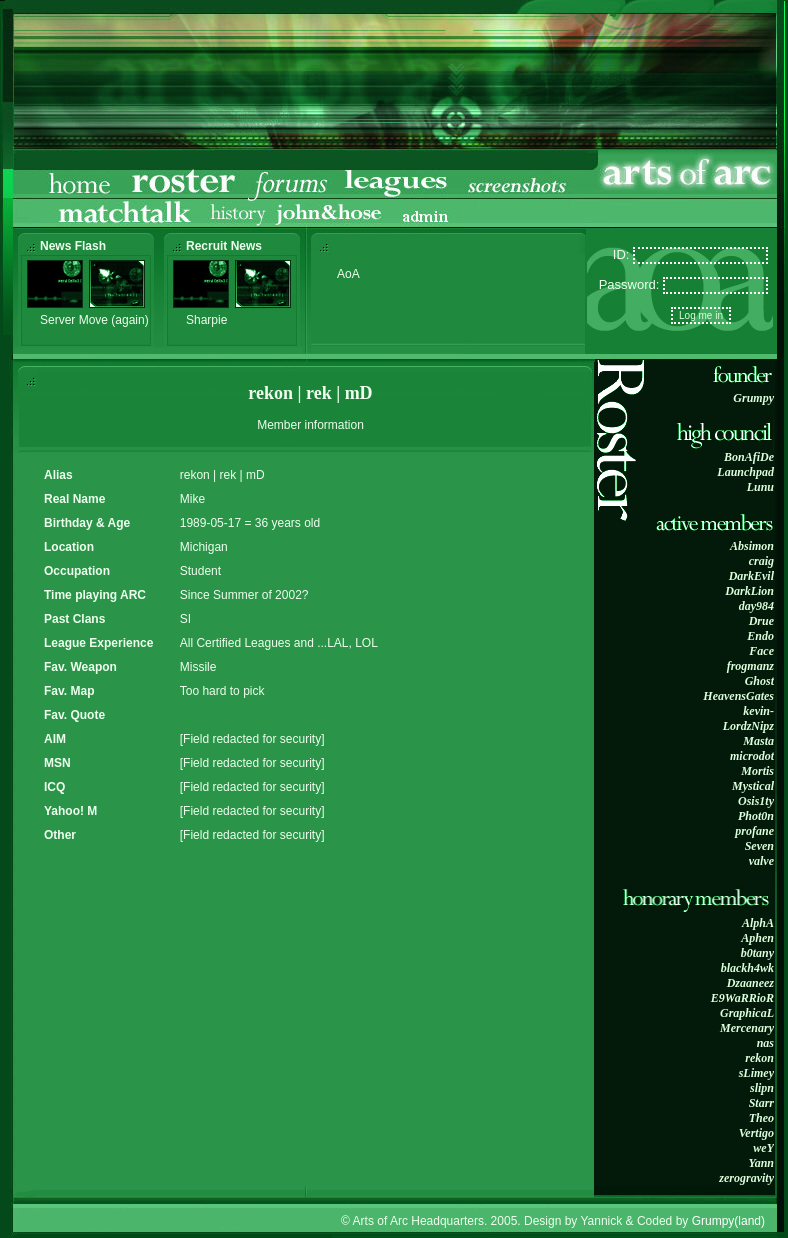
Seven (759, 846)
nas (765, 1043)
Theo (761, 1118)
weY (763, 1148)
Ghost (759, 681)
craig (761, 561)
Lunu (760, 487)
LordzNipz (748, 726)
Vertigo (756, 1133)
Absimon (752, 546)
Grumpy (753, 398)
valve (761, 861)
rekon (759, 1058)
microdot (752, 756)
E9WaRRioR (742, 998)
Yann (761, 1163)
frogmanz (750, 666)
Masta (758, 741)
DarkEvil (751, 576)
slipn (762, 1088)
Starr (761, 1103)
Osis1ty (756, 801)
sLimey (756, 1073)
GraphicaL (747, 1013)
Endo (760, 636)
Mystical (753, 786)
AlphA (758, 923)
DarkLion (749, 591)
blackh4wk (747, 968)
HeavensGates (738, 696)
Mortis (757, 771)
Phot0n (756, 816)
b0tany (757, 953)
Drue (761, 621)
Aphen (757, 938)
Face (761, 651)
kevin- (758, 711)
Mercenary (747, 1028)
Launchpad (745, 472)
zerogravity (746, 1178)
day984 (756, 606)
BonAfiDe (749, 457)
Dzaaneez (750, 983)
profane (754, 831)
